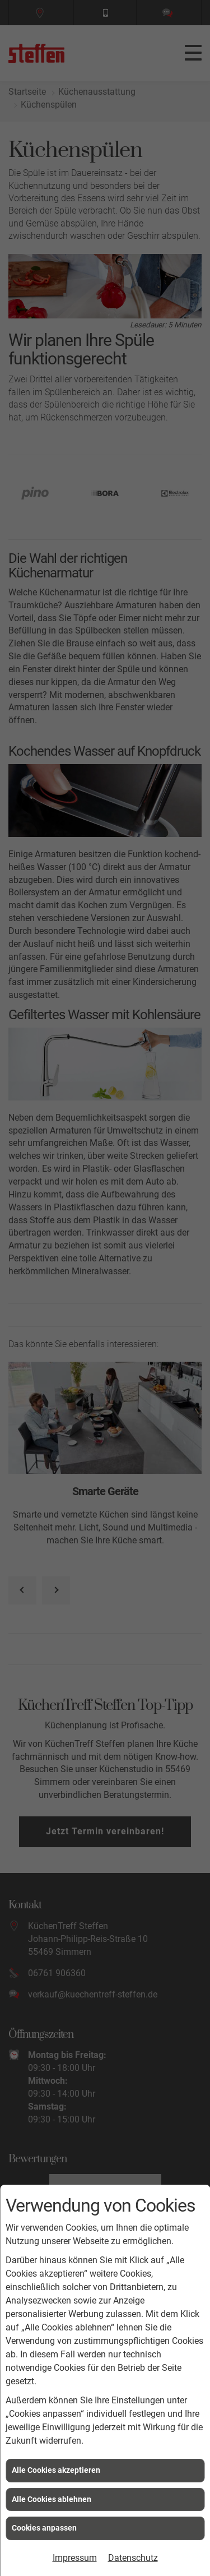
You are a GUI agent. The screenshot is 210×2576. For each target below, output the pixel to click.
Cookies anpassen (44, 2527)
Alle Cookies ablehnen (51, 2499)
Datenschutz (133, 2557)
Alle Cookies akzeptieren (56, 2470)
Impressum (75, 2557)
